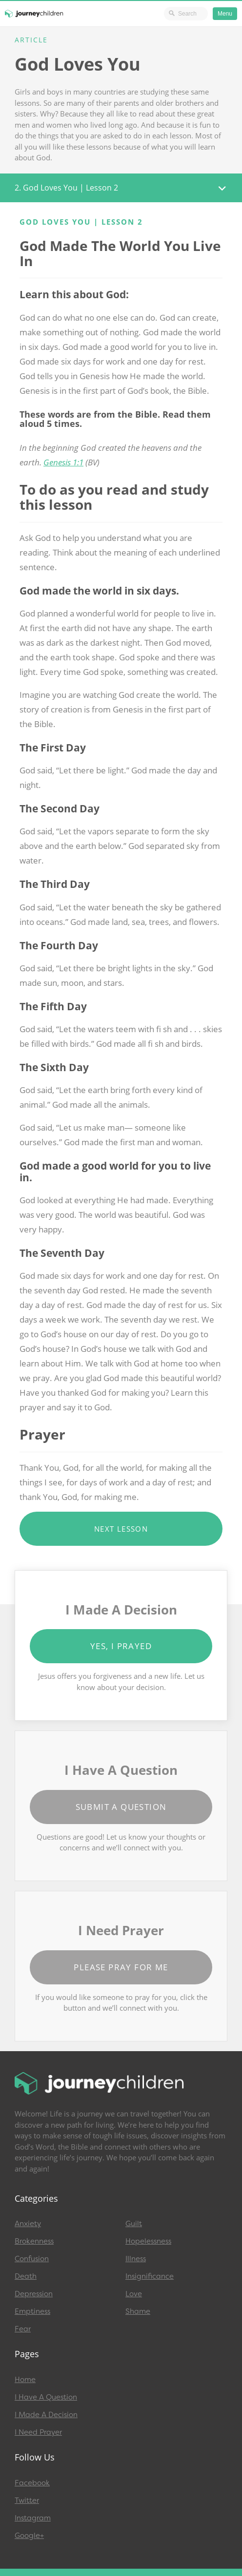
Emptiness (32, 2311)
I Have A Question (46, 2397)
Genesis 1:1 (63, 462)
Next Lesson (121, 1529)
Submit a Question (121, 1806)
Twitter (27, 2500)
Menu (225, 13)
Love (133, 2294)
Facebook (32, 2483)
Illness (135, 2259)
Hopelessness (148, 2241)
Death (26, 2276)
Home (25, 2379)
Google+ (29, 2535)
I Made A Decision (46, 2415)
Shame (137, 2311)
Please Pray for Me (121, 1967)
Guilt (133, 2224)
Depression (34, 2294)
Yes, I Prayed (121, 1646)
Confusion (32, 2259)
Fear (23, 2329)
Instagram (33, 2518)
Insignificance (149, 2276)
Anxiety (28, 2224)
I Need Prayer (38, 2432)
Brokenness (34, 2241)
